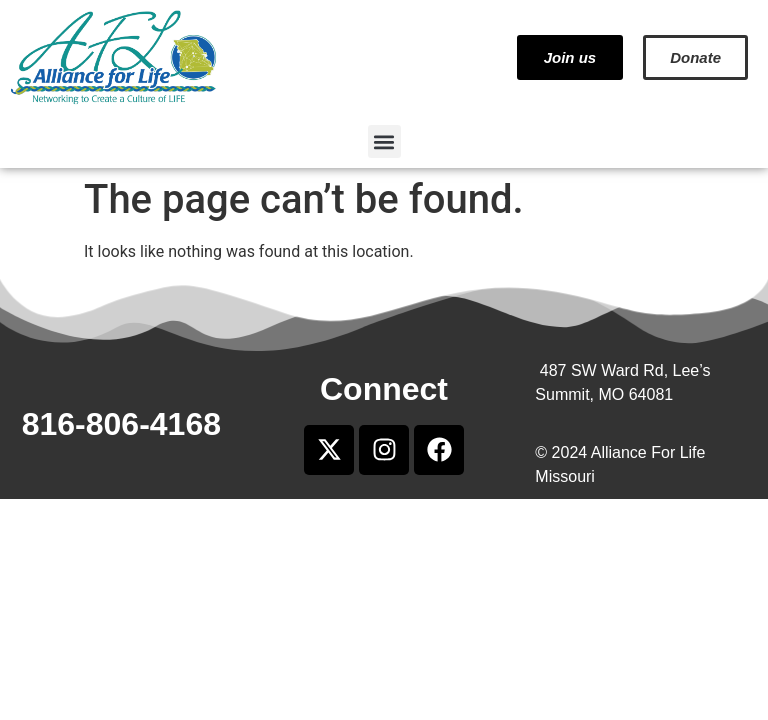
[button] (384, 141)
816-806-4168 (121, 424)
